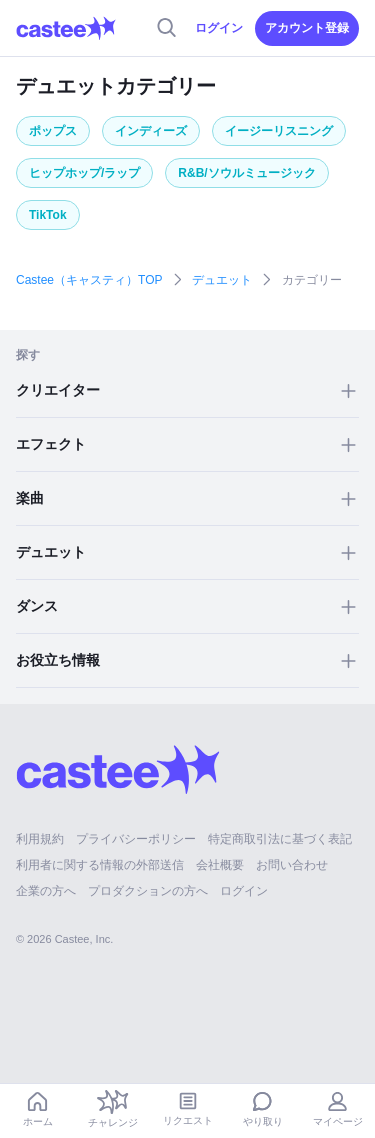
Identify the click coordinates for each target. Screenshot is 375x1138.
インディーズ (151, 131)
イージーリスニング (279, 131)
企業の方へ (46, 891)
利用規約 (40, 839)
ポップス (53, 131)
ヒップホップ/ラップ (84, 173)
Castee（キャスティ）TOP (89, 280)
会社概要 (220, 865)
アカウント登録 (307, 28)
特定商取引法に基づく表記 (280, 839)
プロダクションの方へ (148, 891)
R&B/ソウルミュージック (246, 173)
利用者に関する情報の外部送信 (100, 865)
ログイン (219, 28)
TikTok (48, 215)
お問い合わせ (292, 865)
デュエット (222, 280)
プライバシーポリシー (136, 839)
